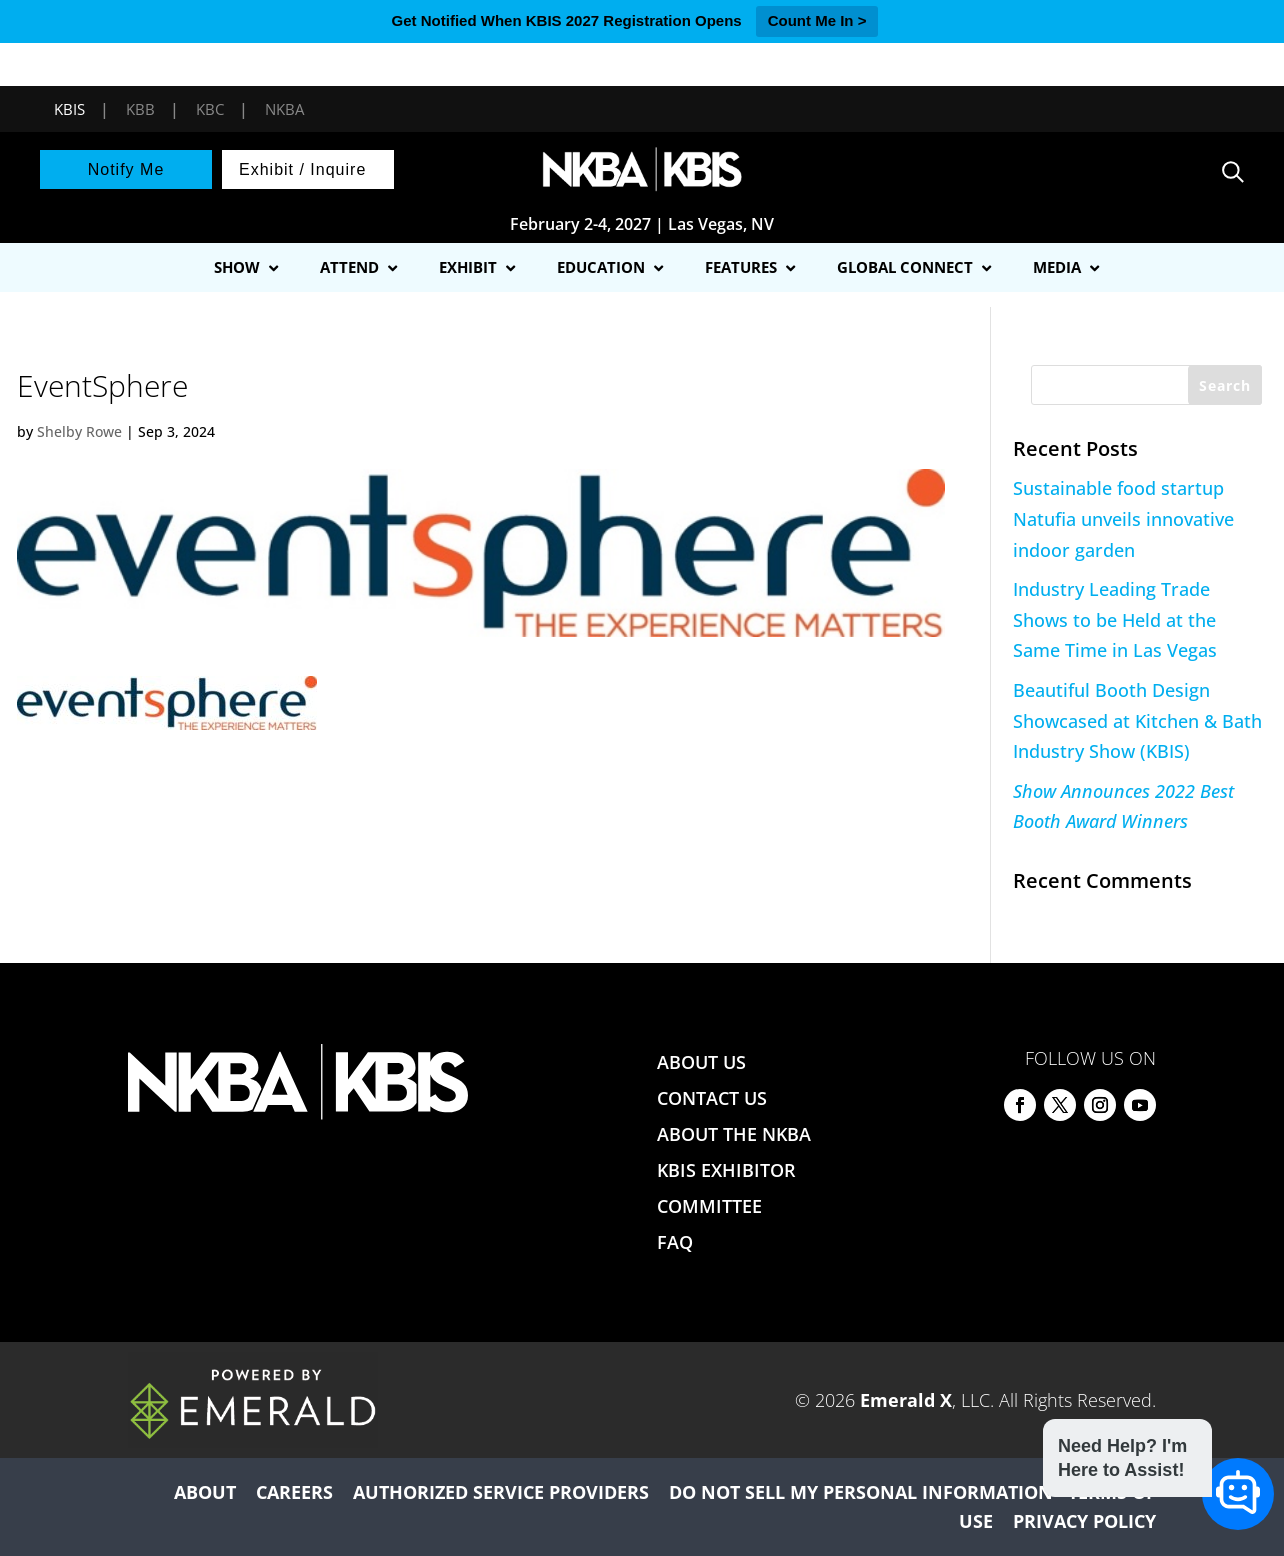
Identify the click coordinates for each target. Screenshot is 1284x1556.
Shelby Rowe (79, 431)
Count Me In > (817, 20)
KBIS (69, 109)
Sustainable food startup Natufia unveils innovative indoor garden (1123, 518)
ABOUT (205, 1492)
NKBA (284, 109)
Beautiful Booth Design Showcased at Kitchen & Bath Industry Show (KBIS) (1137, 720)
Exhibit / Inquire (302, 169)
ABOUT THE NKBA (734, 1134)
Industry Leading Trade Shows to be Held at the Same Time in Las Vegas (1115, 619)
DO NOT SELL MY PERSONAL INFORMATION (861, 1492)
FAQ (675, 1242)
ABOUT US (701, 1062)
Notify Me (126, 169)
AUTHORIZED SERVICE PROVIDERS (501, 1492)
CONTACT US (712, 1098)
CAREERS (294, 1492)
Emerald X (906, 1400)
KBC (210, 109)
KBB (140, 109)
